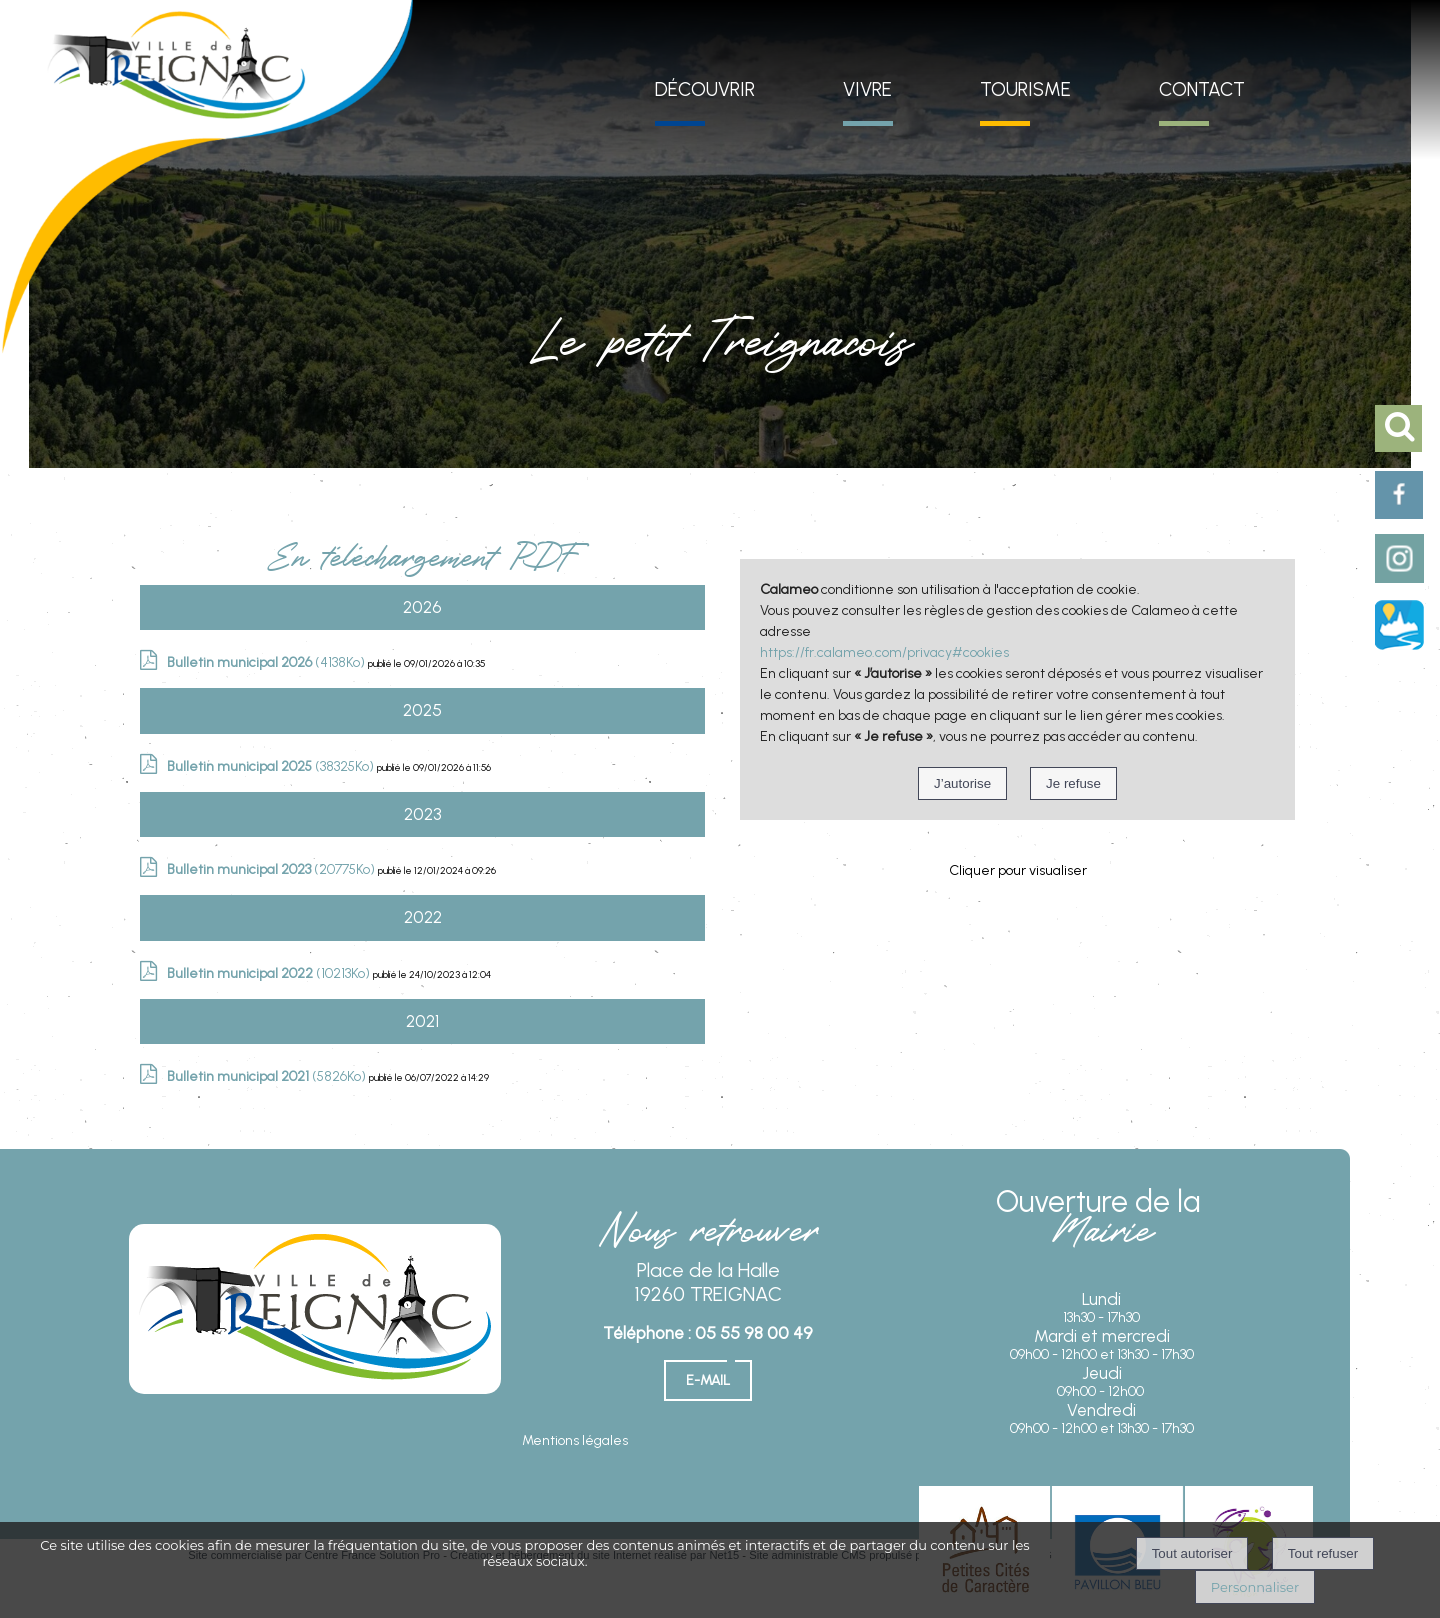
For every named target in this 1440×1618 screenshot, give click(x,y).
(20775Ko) (272, 869)
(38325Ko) (272, 766)
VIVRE (867, 89)
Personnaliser (1255, 1587)
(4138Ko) (267, 662)
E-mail (708, 1380)
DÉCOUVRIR (705, 89)
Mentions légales (575, 1440)
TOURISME (1025, 89)
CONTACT (1202, 89)
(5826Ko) (268, 1076)
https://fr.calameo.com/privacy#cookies (884, 652)
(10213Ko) (270, 973)
